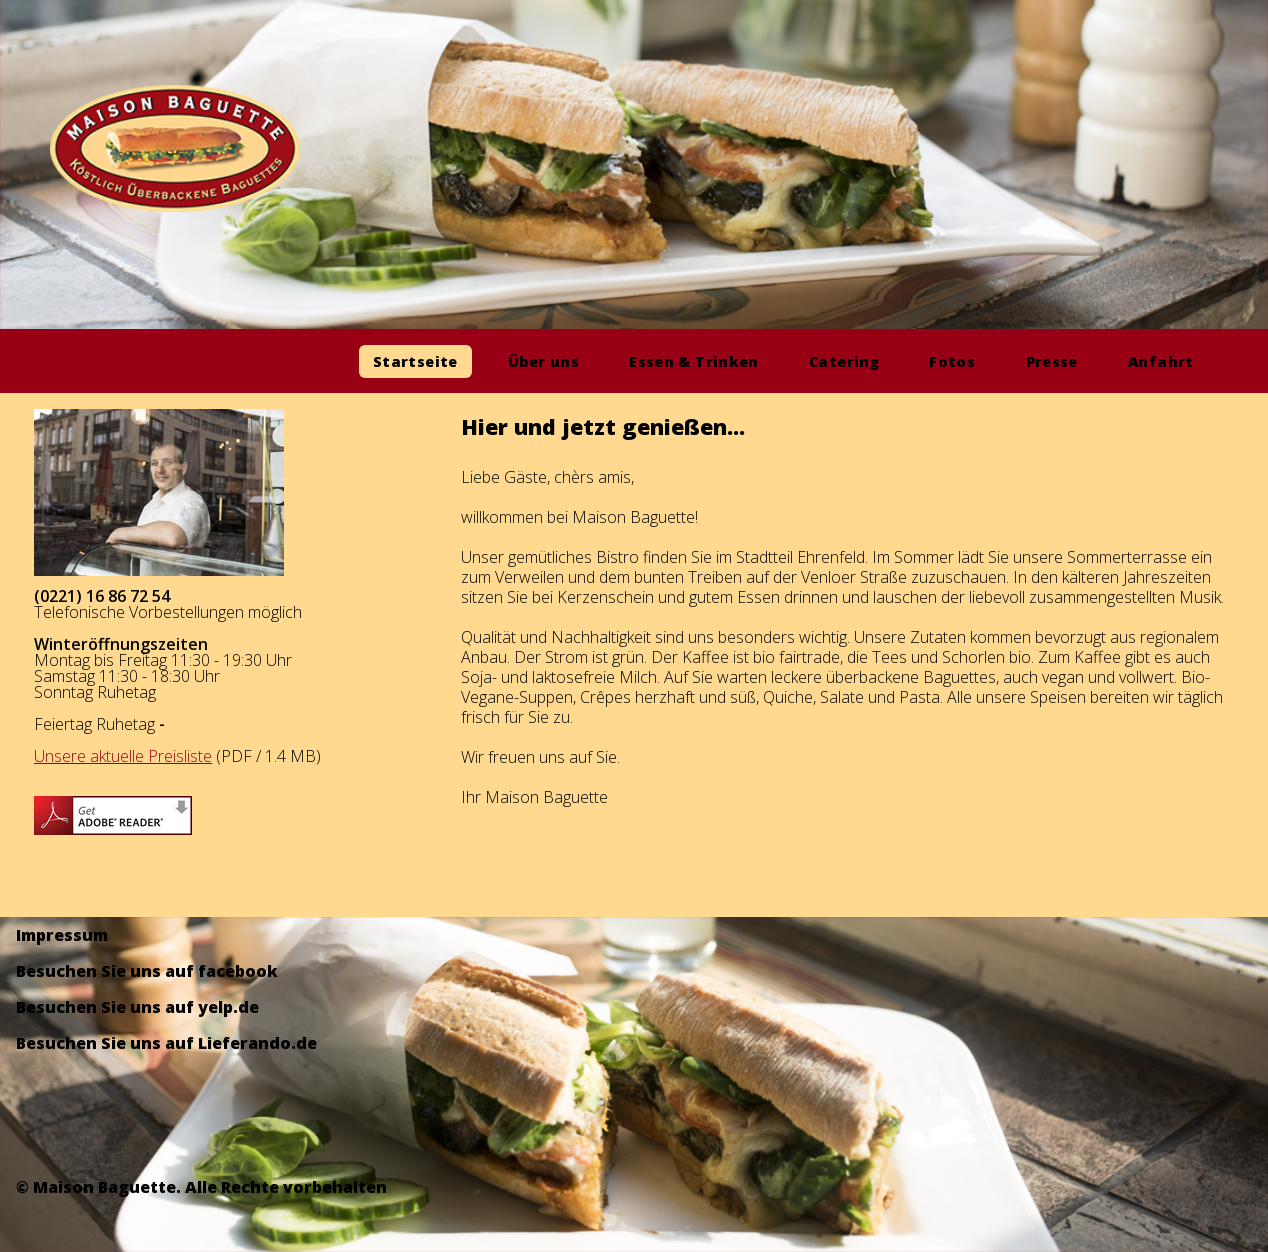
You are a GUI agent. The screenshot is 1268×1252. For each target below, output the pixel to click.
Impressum (62, 935)
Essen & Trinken (693, 361)
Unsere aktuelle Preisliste (123, 756)
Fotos (952, 361)
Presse (1052, 361)
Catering (844, 361)
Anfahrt (1161, 361)
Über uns (543, 361)
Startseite (415, 361)
